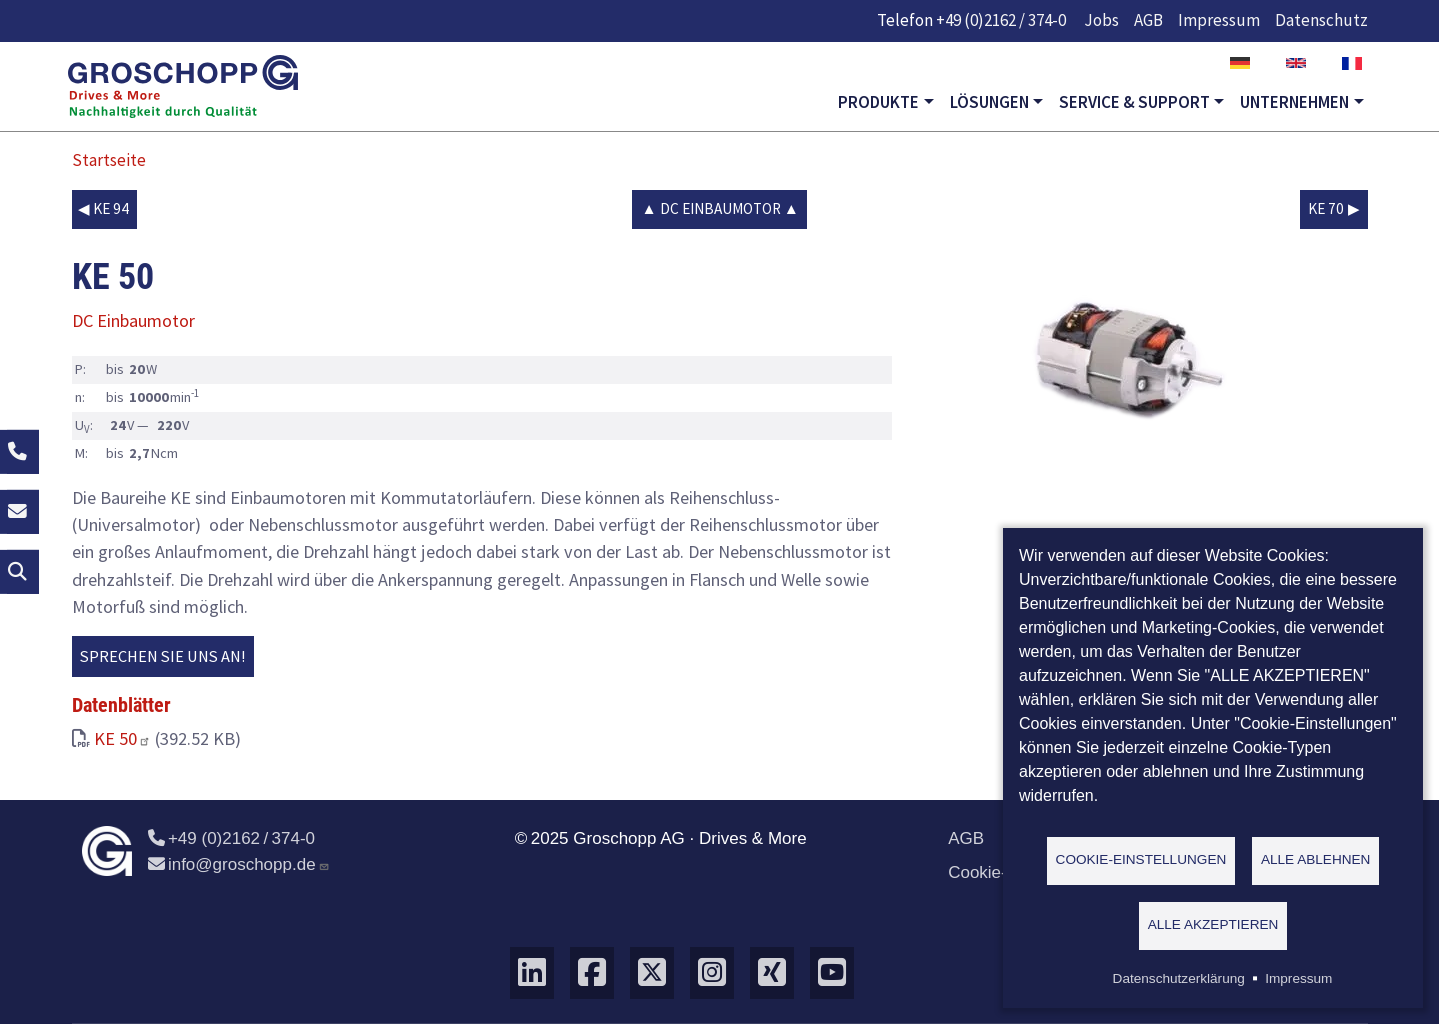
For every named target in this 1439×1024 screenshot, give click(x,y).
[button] (1112, 353)
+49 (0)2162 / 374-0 (1001, 20)
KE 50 (122, 738)
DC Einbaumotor (720, 208)
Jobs (1101, 20)
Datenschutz (1321, 20)
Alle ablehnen (1316, 859)
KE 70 (1326, 208)
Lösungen (989, 102)
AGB (1148, 20)
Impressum (1219, 20)
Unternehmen (1294, 102)
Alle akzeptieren (1213, 924)
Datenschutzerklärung (1179, 978)
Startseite (109, 160)
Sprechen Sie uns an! (163, 656)
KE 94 (111, 208)
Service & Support (1134, 102)
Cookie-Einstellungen (1141, 859)
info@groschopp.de (239, 864)
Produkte (878, 102)
